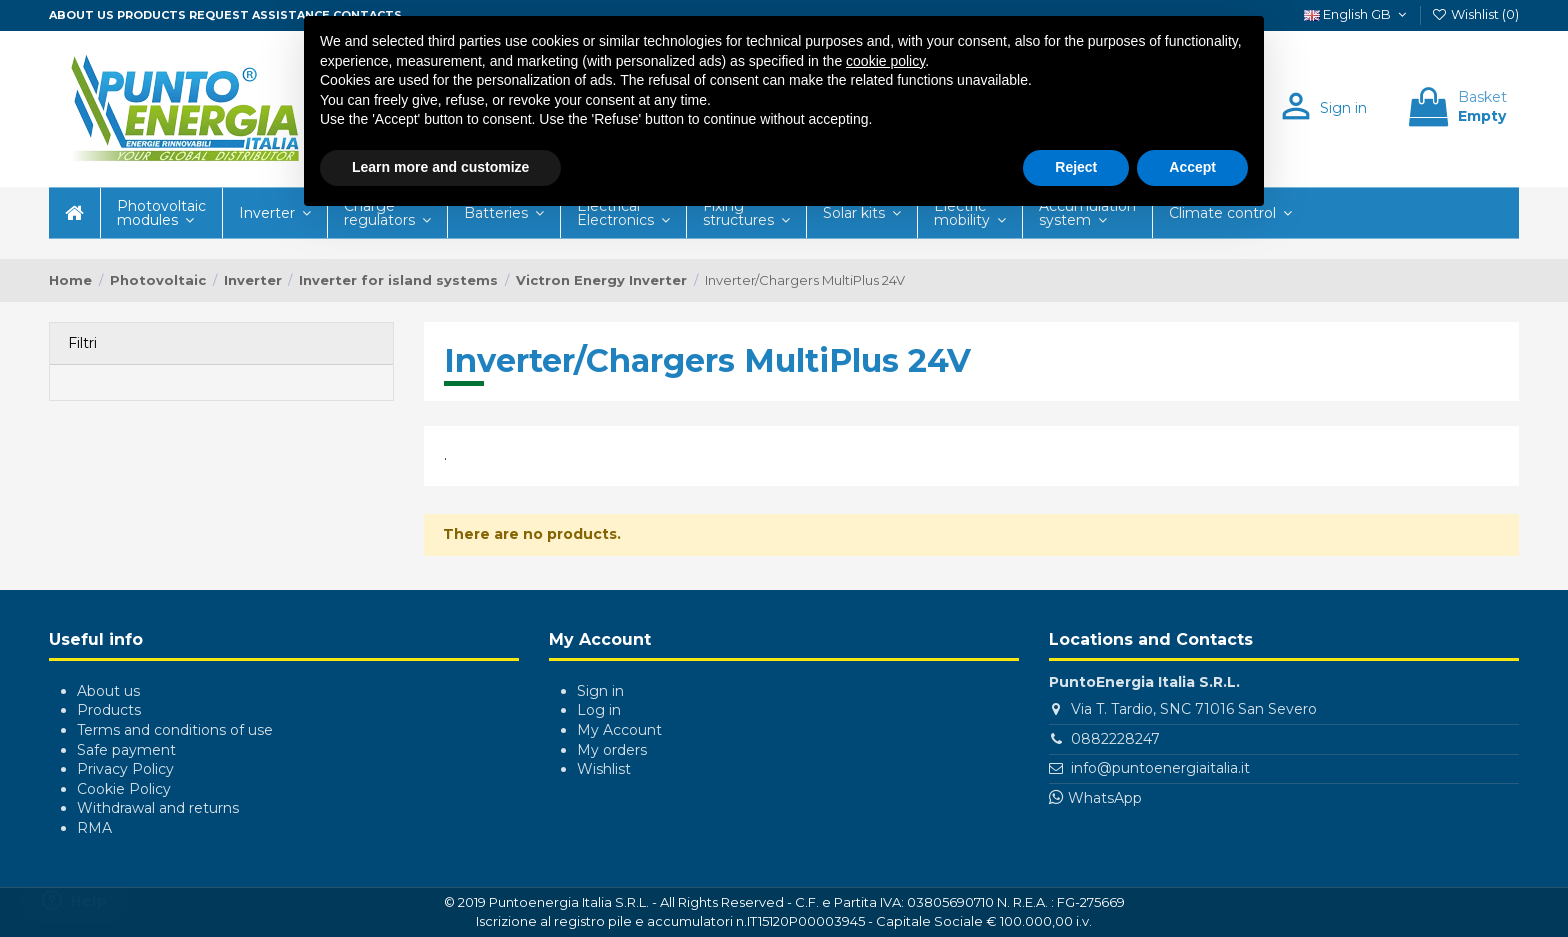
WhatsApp (1105, 798)
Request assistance (259, 15)
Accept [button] (1192, 167)
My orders (612, 750)
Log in (599, 710)
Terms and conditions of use (175, 730)
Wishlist (604, 769)
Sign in (600, 691)
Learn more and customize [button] (440, 167)
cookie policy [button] (885, 61)
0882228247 (1115, 739)
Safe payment (126, 750)
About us (81, 15)
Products (151, 15)
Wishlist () (1475, 14)
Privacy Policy (125, 769)
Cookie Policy (124, 789)
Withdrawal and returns (158, 808)
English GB (1357, 14)
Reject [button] (1076, 167)
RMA (94, 828)
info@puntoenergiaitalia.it (1160, 768)
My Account (619, 730)
